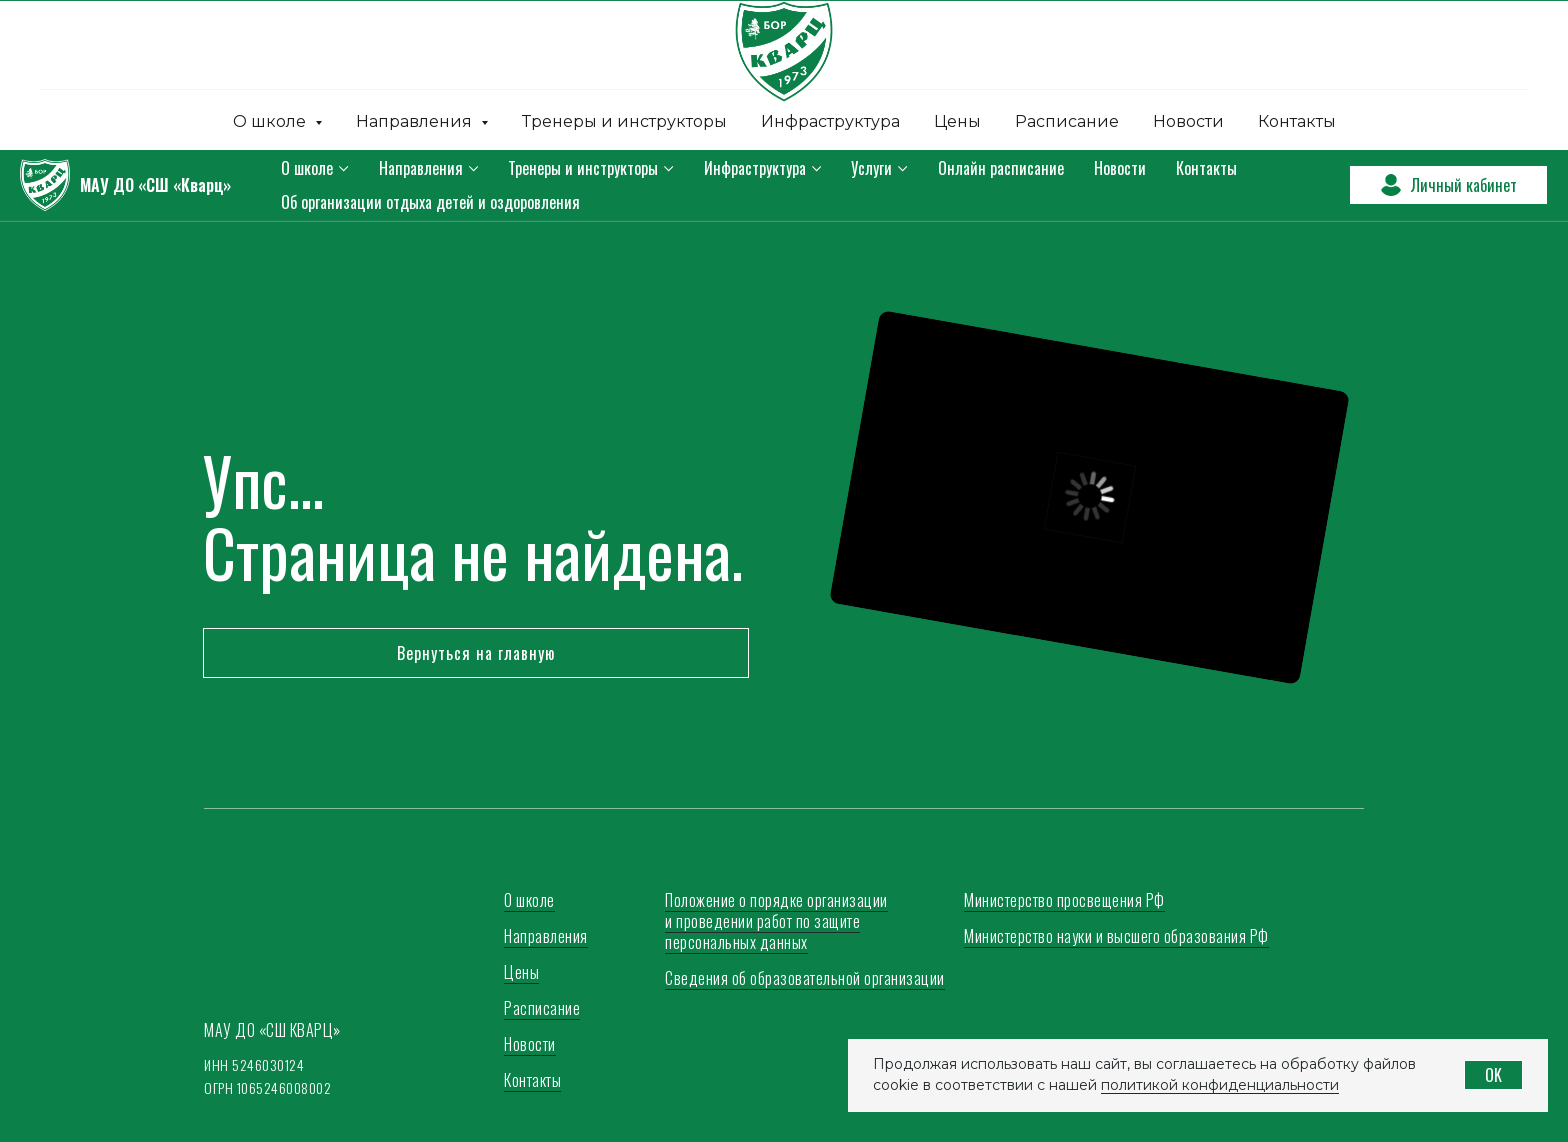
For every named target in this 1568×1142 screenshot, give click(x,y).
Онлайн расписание (1001, 168)
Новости (1188, 121)
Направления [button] (416, 121)
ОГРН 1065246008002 (267, 1087)
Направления (421, 168)
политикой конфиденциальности (1220, 1085)
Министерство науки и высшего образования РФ (1116, 936)
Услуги (871, 168)
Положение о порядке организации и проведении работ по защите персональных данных (776, 921)
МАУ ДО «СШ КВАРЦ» (272, 1030)
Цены (957, 121)
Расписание (1067, 121)
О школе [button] (271, 121)
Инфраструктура (830, 121)
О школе (307, 168)
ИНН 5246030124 (254, 1064)
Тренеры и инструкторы (624, 121)
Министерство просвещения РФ (1064, 900)
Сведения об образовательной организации (805, 978)
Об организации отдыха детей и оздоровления (430, 202)
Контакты (1297, 121)
